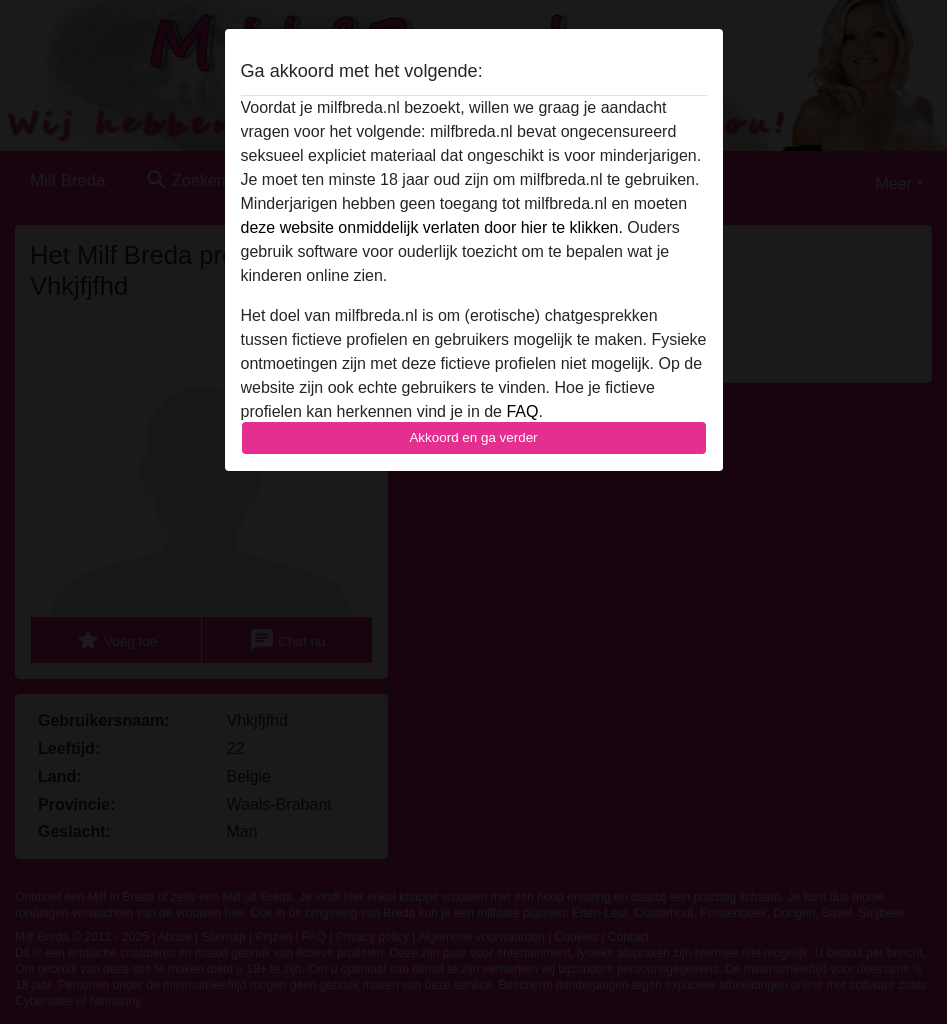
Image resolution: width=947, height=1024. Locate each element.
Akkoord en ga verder (473, 437)
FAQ (522, 411)
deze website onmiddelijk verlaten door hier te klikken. (432, 227)
